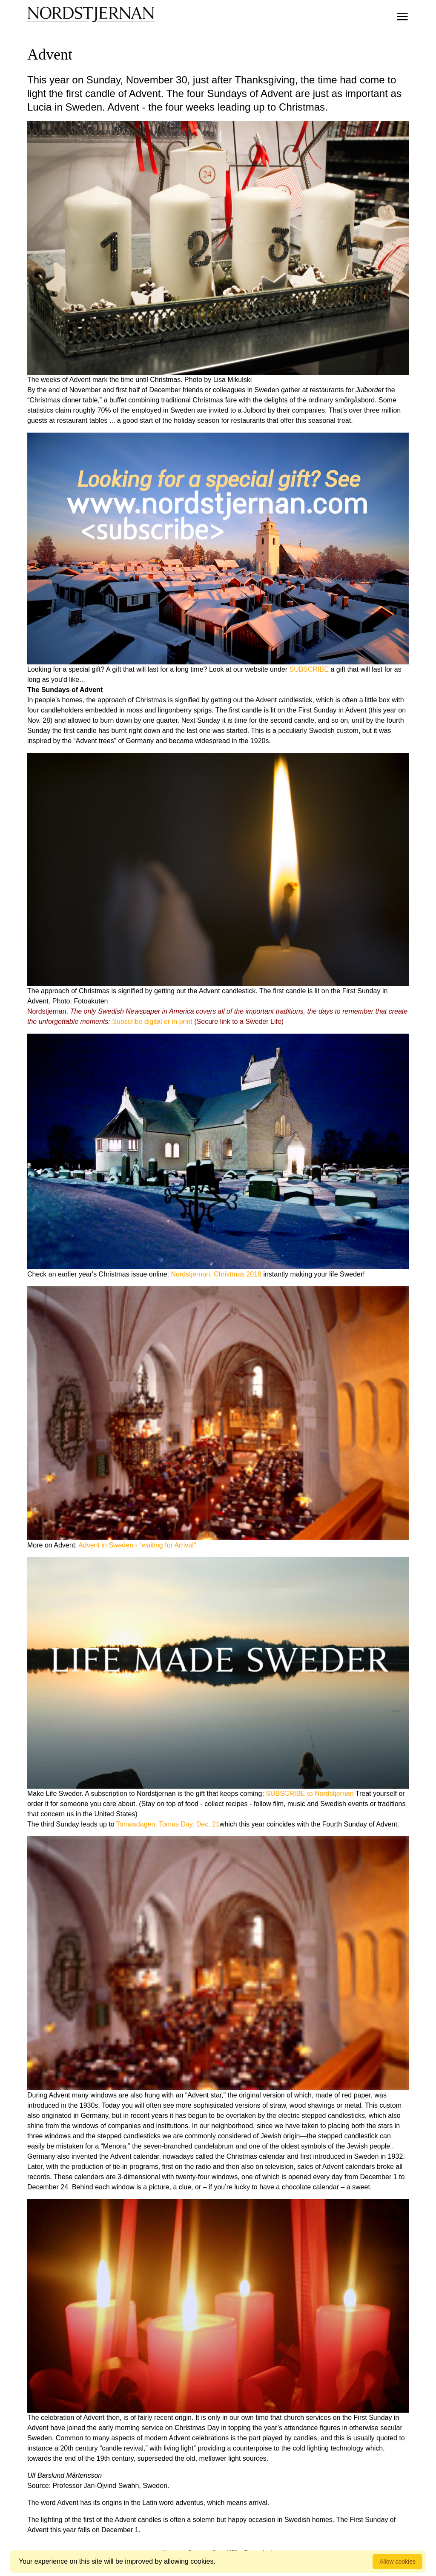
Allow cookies (397, 2561)
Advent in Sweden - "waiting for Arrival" (137, 1545)
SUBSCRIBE (308, 669)
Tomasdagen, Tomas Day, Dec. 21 (168, 1824)
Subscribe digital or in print (152, 1021)
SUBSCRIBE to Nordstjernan (309, 1793)
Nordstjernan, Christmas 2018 (216, 1274)
